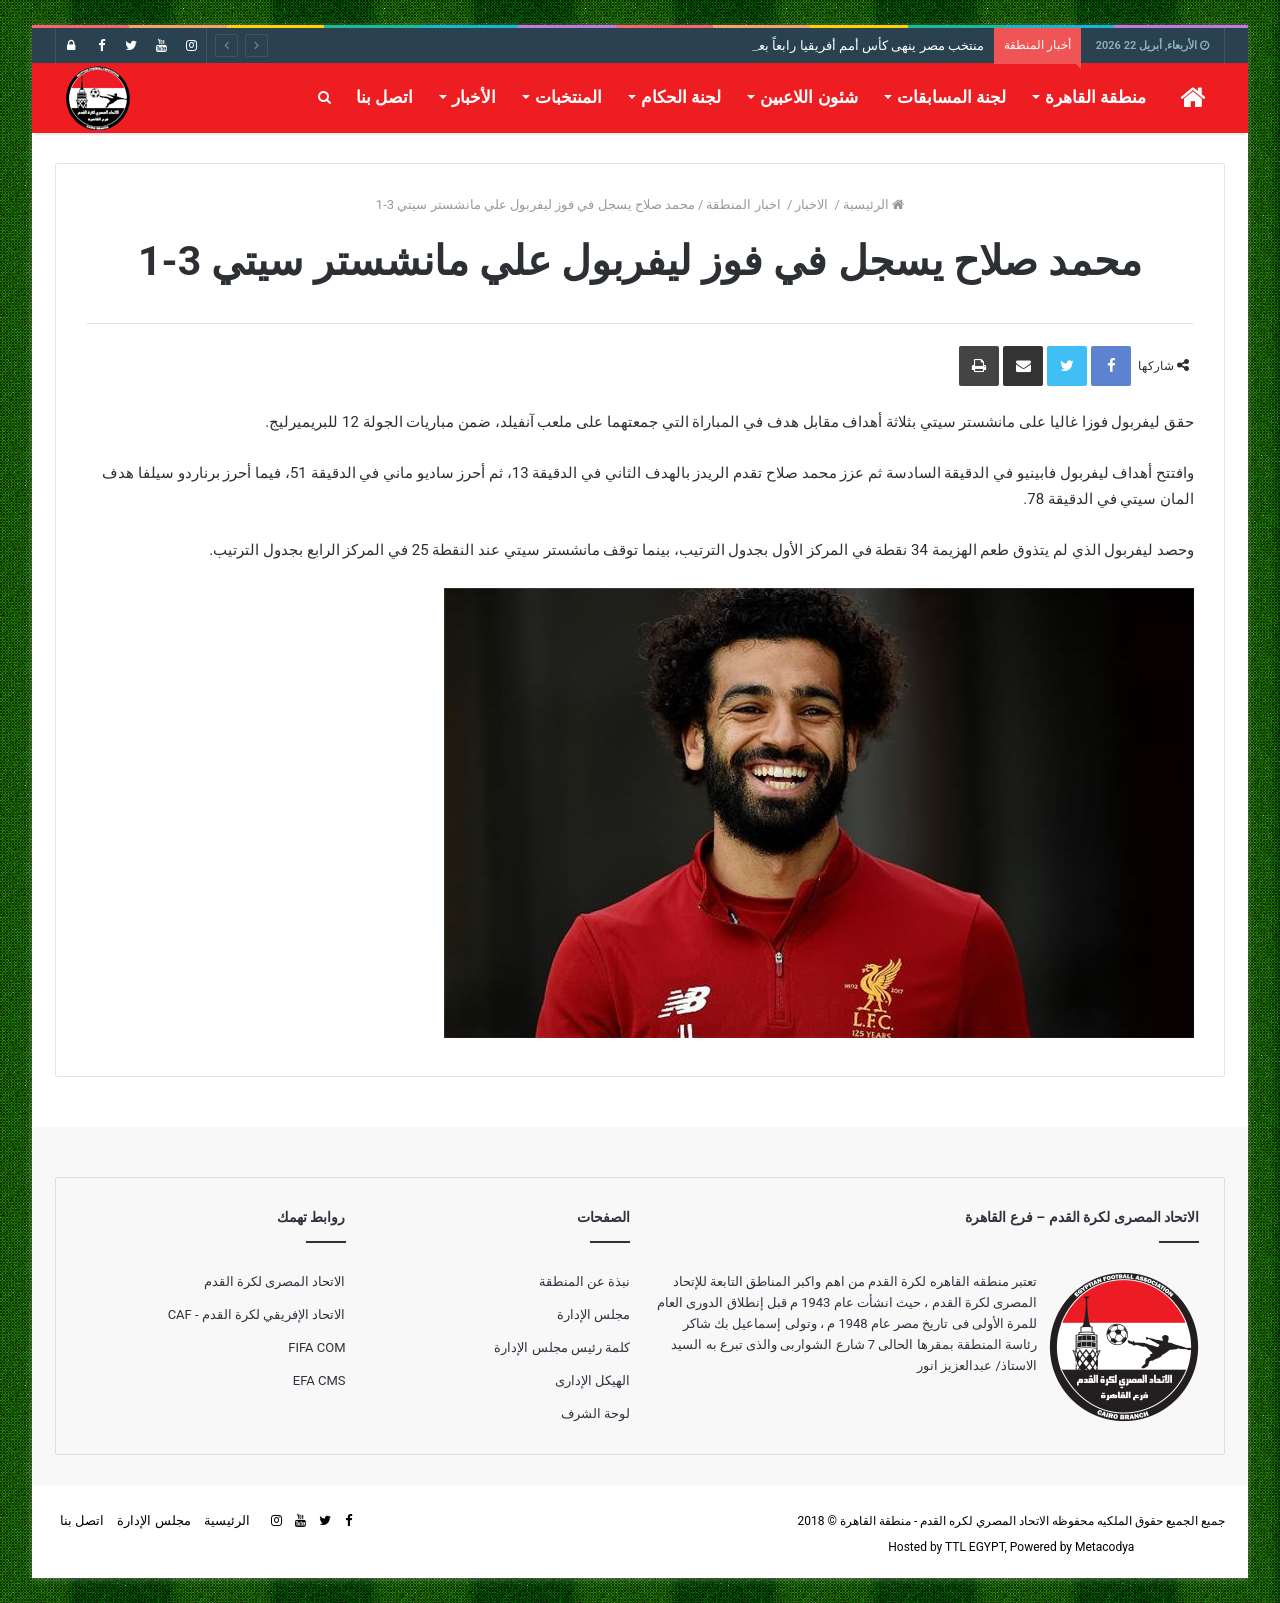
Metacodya (1104, 1547)
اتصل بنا (384, 97)
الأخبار (474, 97)
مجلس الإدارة (593, 1314)
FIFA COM (316, 1347)
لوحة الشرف (595, 1413)
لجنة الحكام (681, 97)
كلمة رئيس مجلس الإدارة (562, 1347)
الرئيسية (873, 204)
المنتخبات (568, 97)
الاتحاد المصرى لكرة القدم (275, 1281)
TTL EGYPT (975, 1547)
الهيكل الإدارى (592, 1380)
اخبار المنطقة (744, 204)
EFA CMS (319, 1380)
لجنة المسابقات (951, 97)
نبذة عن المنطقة (584, 1281)
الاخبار (813, 204)
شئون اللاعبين (808, 97)
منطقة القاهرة (1095, 97)
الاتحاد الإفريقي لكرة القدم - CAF (257, 1314)
